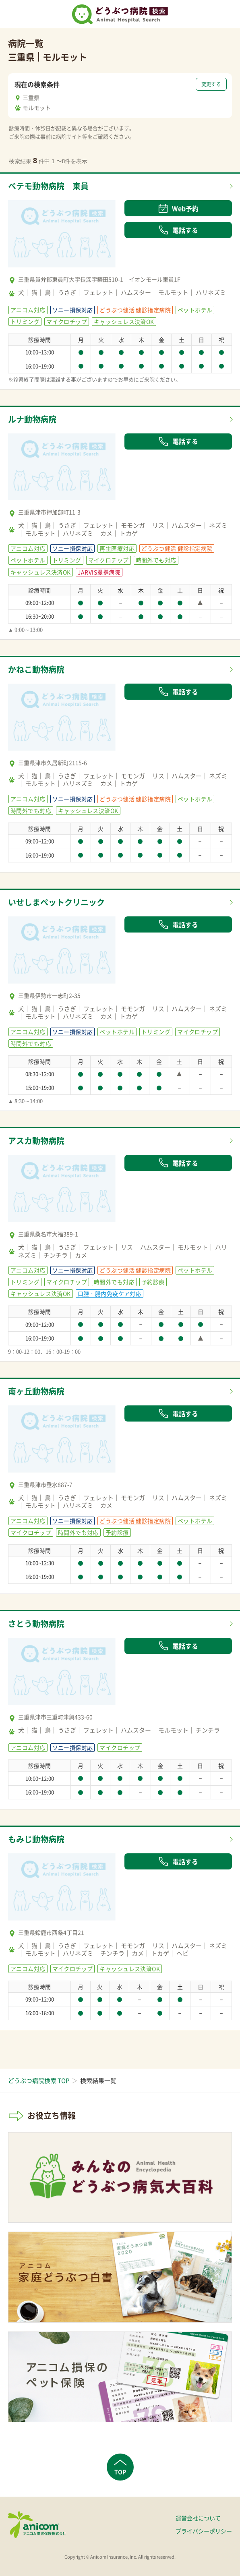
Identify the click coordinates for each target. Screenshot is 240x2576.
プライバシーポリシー (204, 2531)
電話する (178, 230)
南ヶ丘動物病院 (36, 1391)
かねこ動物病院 (36, 669)
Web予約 (178, 208)
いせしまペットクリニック (56, 902)
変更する (211, 84)
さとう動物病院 (36, 1623)
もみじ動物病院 (36, 1839)
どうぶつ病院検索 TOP (38, 2080)
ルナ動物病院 (32, 419)
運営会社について (198, 2518)
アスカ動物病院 (36, 1140)
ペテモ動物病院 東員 (48, 186)
